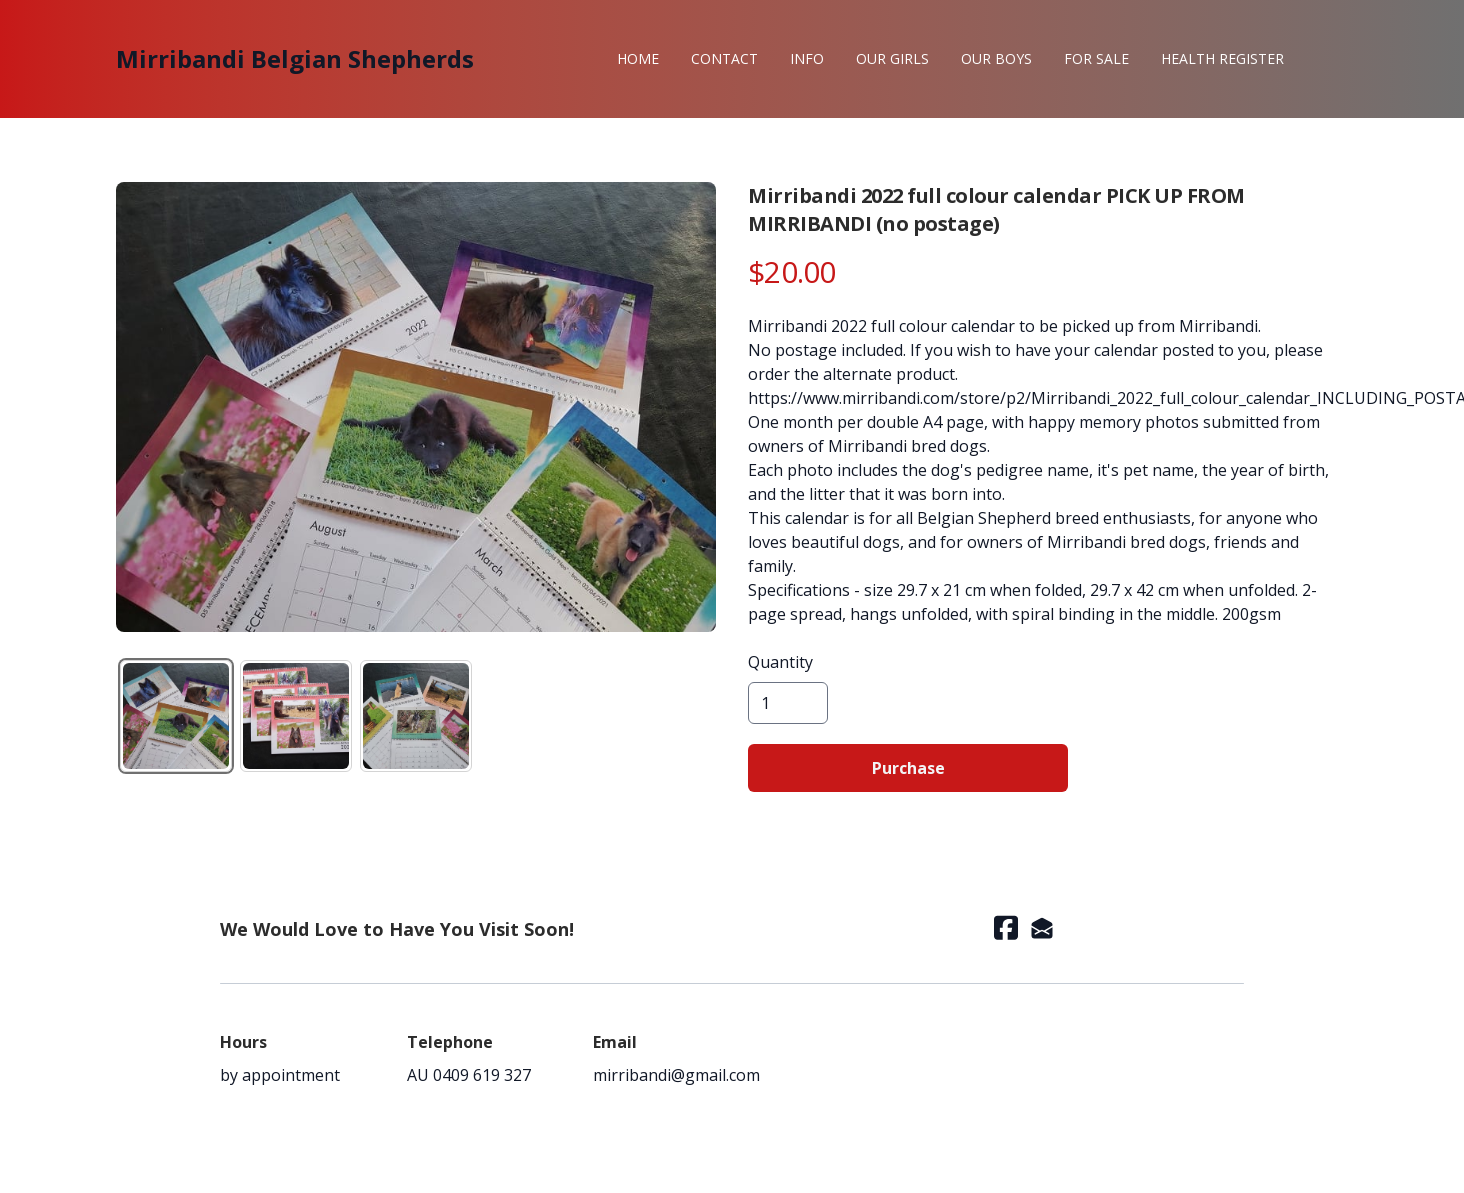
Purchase (908, 768)
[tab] (176, 716)
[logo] (295, 59)
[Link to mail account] (1042, 927)
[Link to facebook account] (1006, 927)
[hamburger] (498, 59)
